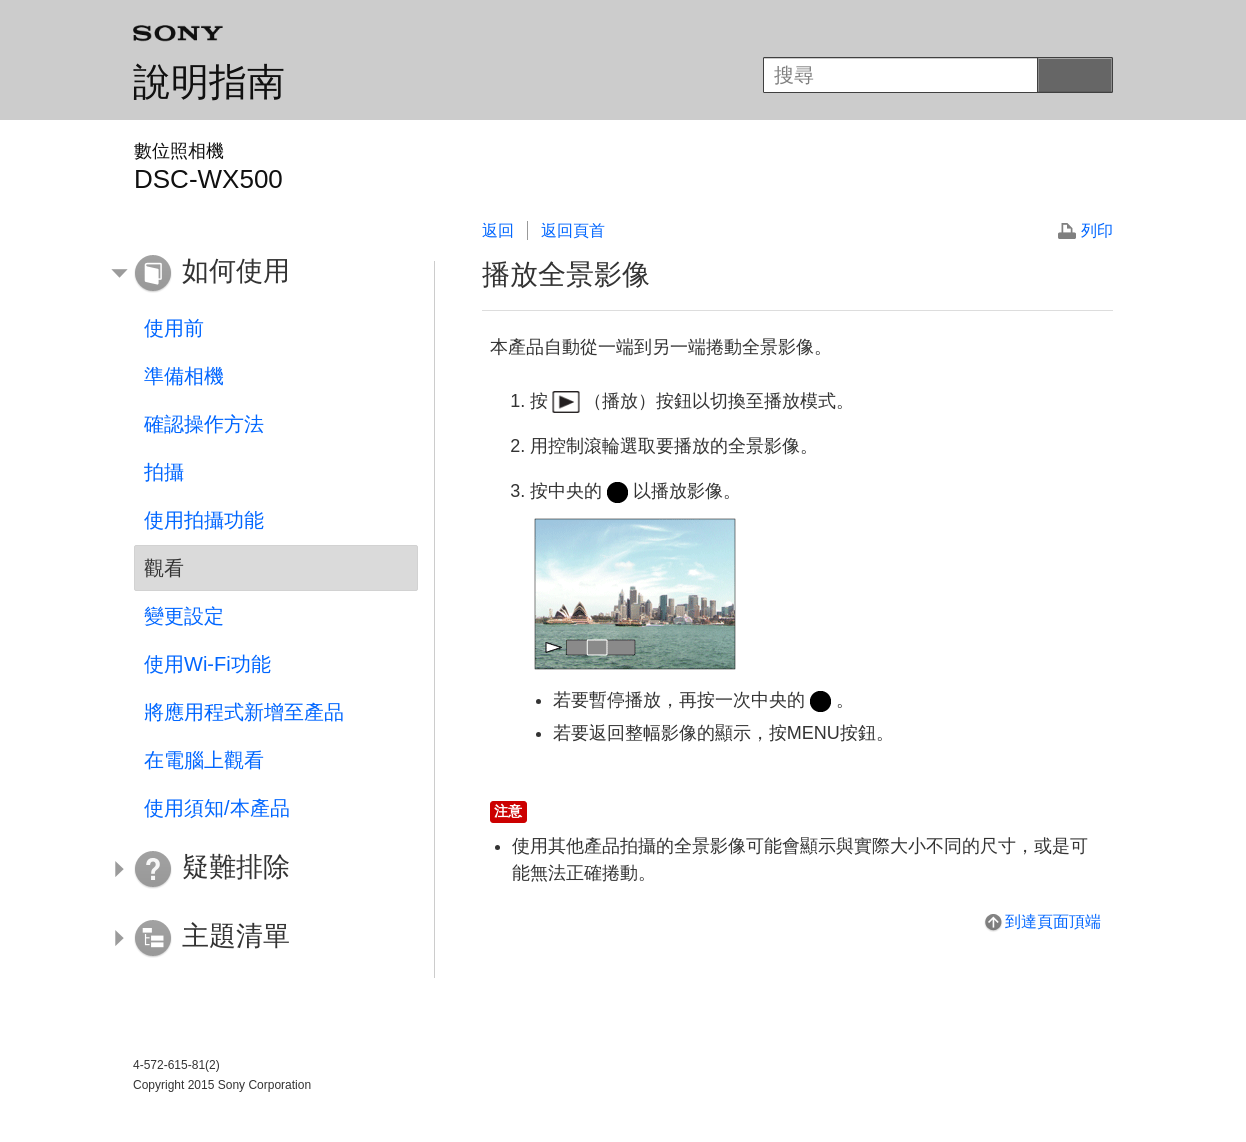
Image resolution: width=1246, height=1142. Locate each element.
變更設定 (184, 616)
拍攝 (164, 472)
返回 (498, 230)
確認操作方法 (204, 424)
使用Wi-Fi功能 (207, 664)
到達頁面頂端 (1053, 921)
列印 (1097, 230)
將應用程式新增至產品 (244, 712)
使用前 (174, 328)
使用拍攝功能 (204, 520)
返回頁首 (573, 230)
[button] (261, 274)
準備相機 (184, 376)
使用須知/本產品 (217, 808)
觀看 (164, 568)
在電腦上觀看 (204, 760)
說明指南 (209, 82)
